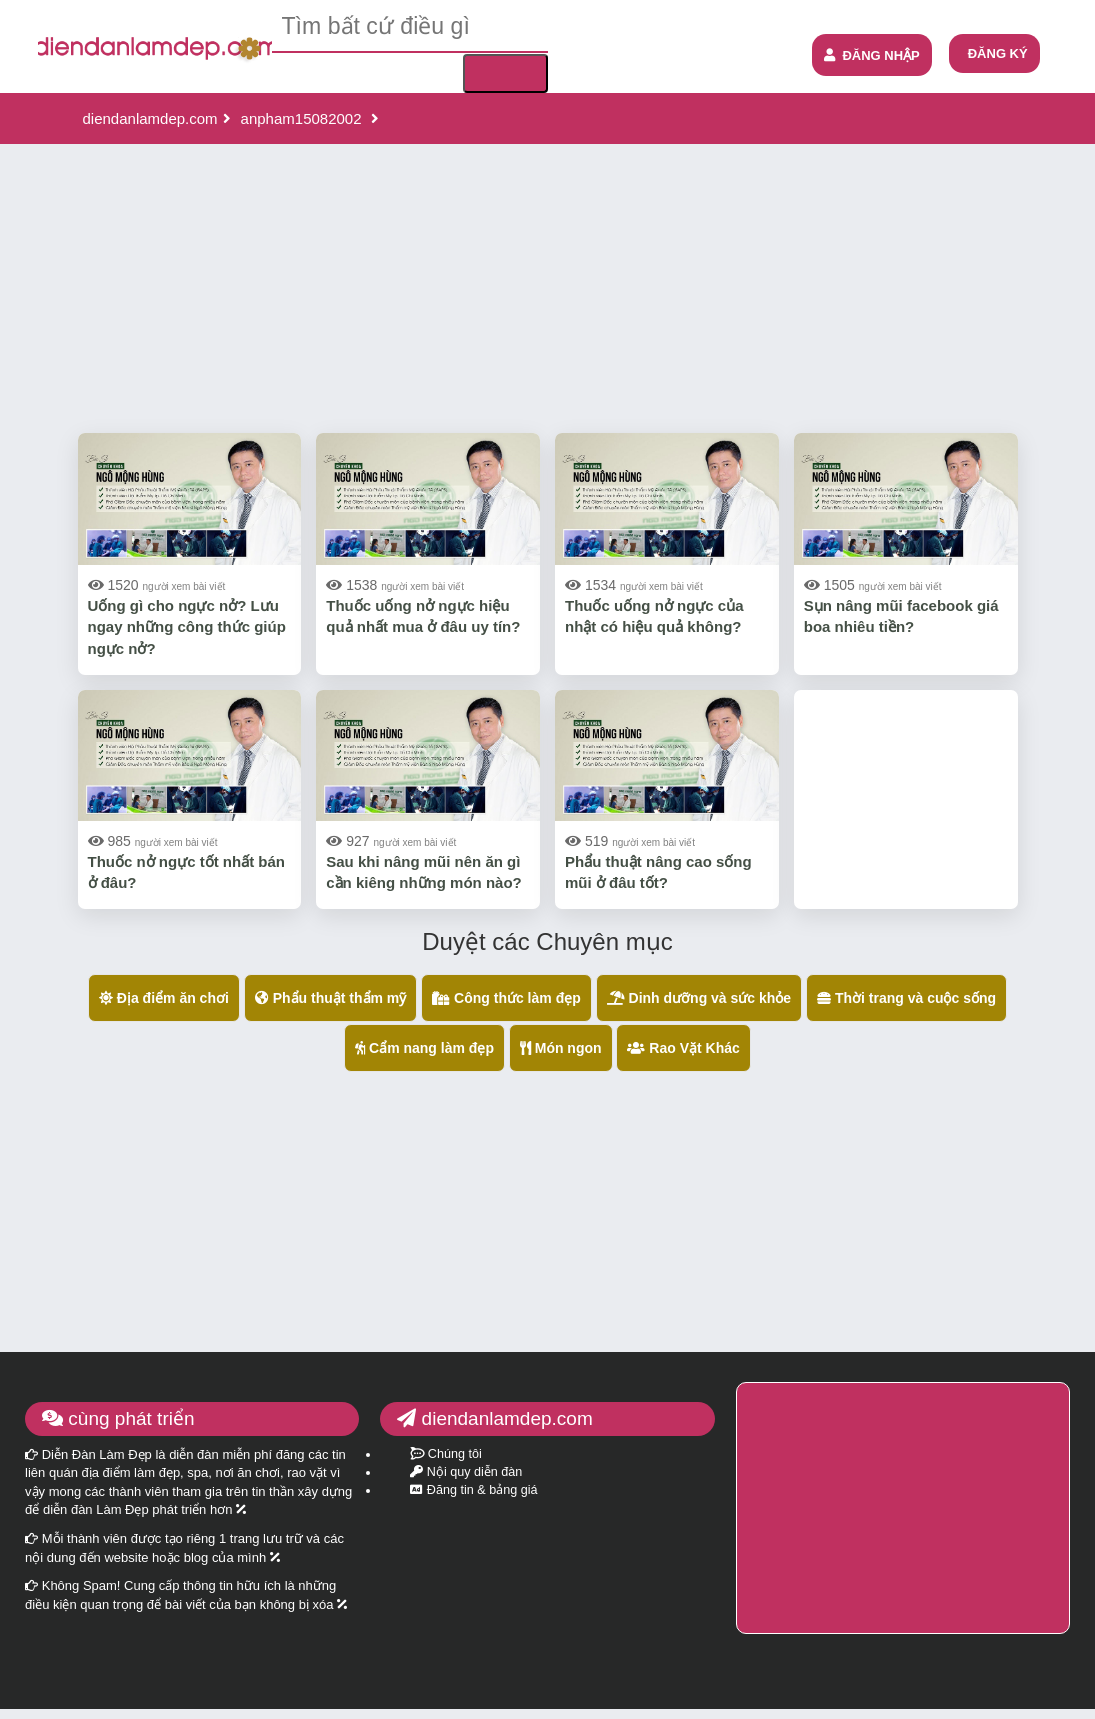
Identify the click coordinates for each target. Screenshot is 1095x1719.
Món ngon (561, 1048)
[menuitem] (994, 53)
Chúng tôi (445, 1454)
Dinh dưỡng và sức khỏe (699, 998)
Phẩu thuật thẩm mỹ (331, 998)
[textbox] (410, 26)
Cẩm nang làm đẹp (424, 1048)
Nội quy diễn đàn (466, 1472)
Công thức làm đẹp (506, 998)
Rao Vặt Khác (683, 1048)
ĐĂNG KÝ (998, 53)
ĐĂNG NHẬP (871, 55)
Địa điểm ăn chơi (164, 998)
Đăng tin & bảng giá (473, 1490)
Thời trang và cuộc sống (906, 998)
